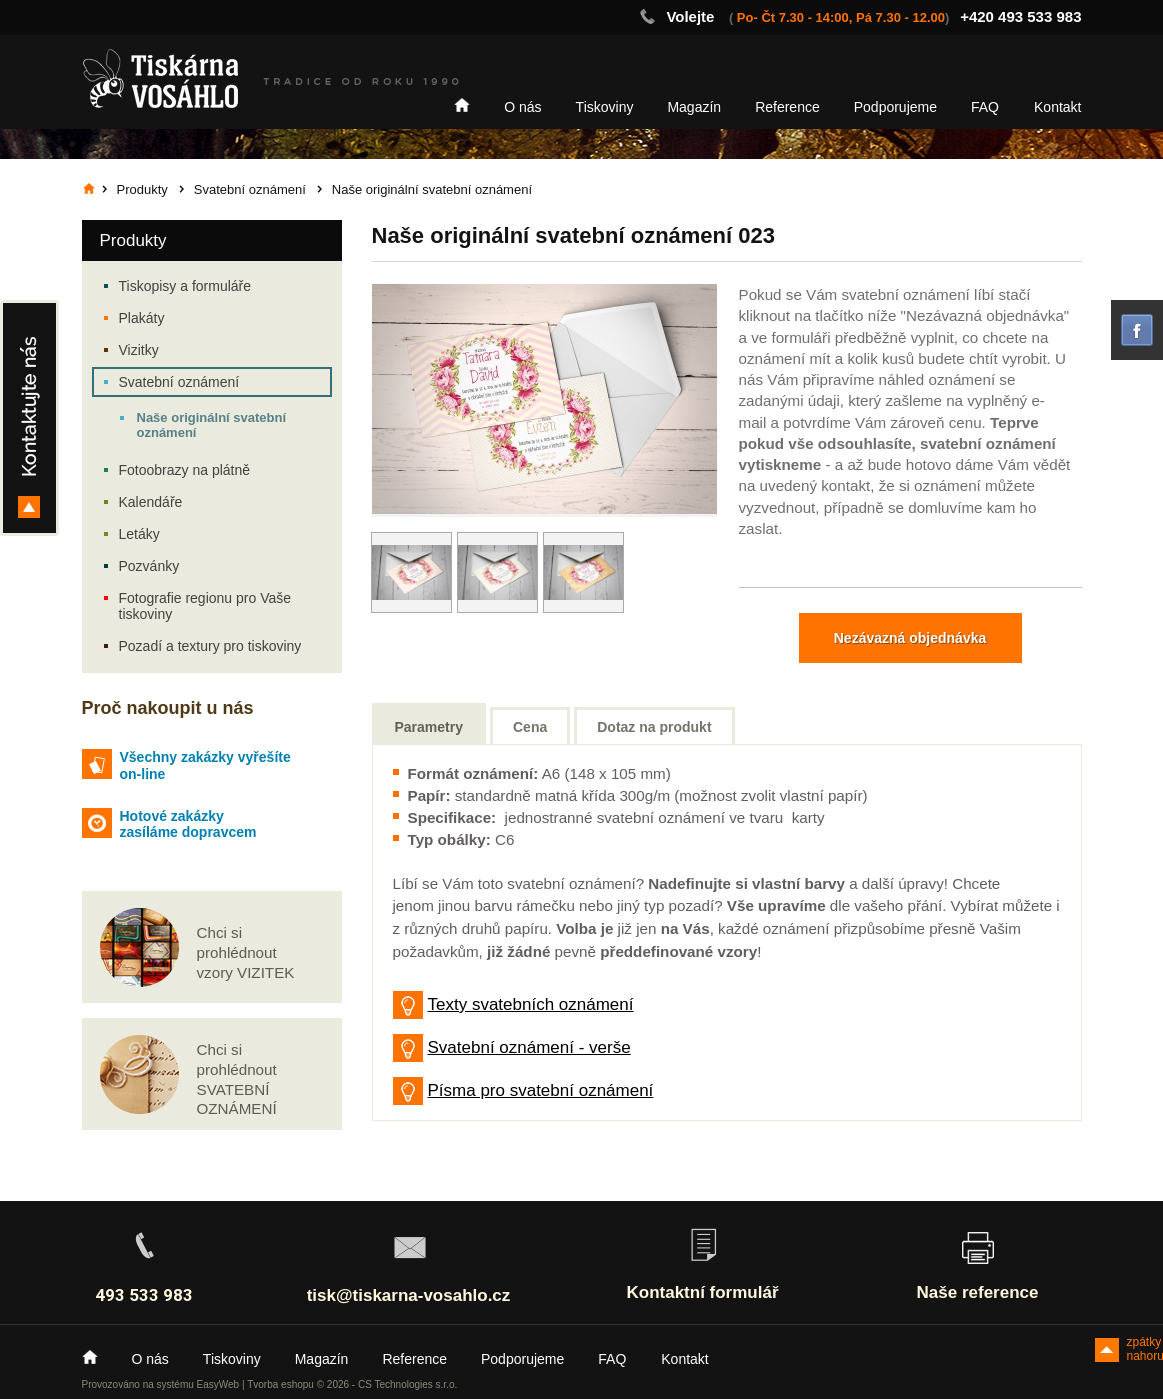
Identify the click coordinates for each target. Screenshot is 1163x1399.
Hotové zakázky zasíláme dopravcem (188, 824)
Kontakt (1057, 107)
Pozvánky (149, 566)
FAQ (985, 107)
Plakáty (142, 318)
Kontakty (29, 418)
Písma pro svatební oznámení (541, 1090)
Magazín (694, 107)
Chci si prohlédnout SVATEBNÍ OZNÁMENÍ (237, 1079)
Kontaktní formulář (702, 1292)
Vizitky (139, 350)
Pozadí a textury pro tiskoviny (210, 646)
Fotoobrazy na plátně (185, 470)
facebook (1137, 330)
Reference (787, 107)
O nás (522, 107)
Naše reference (978, 1292)
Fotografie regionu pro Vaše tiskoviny (205, 606)
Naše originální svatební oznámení (212, 425)
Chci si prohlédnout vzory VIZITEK (246, 952)
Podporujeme (895, 107)
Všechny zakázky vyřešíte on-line (205, 765)
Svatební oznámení (179, 382)
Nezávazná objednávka (910, 638)
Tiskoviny (605, 107)
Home (462, 105)
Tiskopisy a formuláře (185, 286)
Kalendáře (151, 502)
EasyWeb (218, 1384)
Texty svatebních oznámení (531, 1004)
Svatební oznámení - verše (529, 1047)
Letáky (139, 534)
